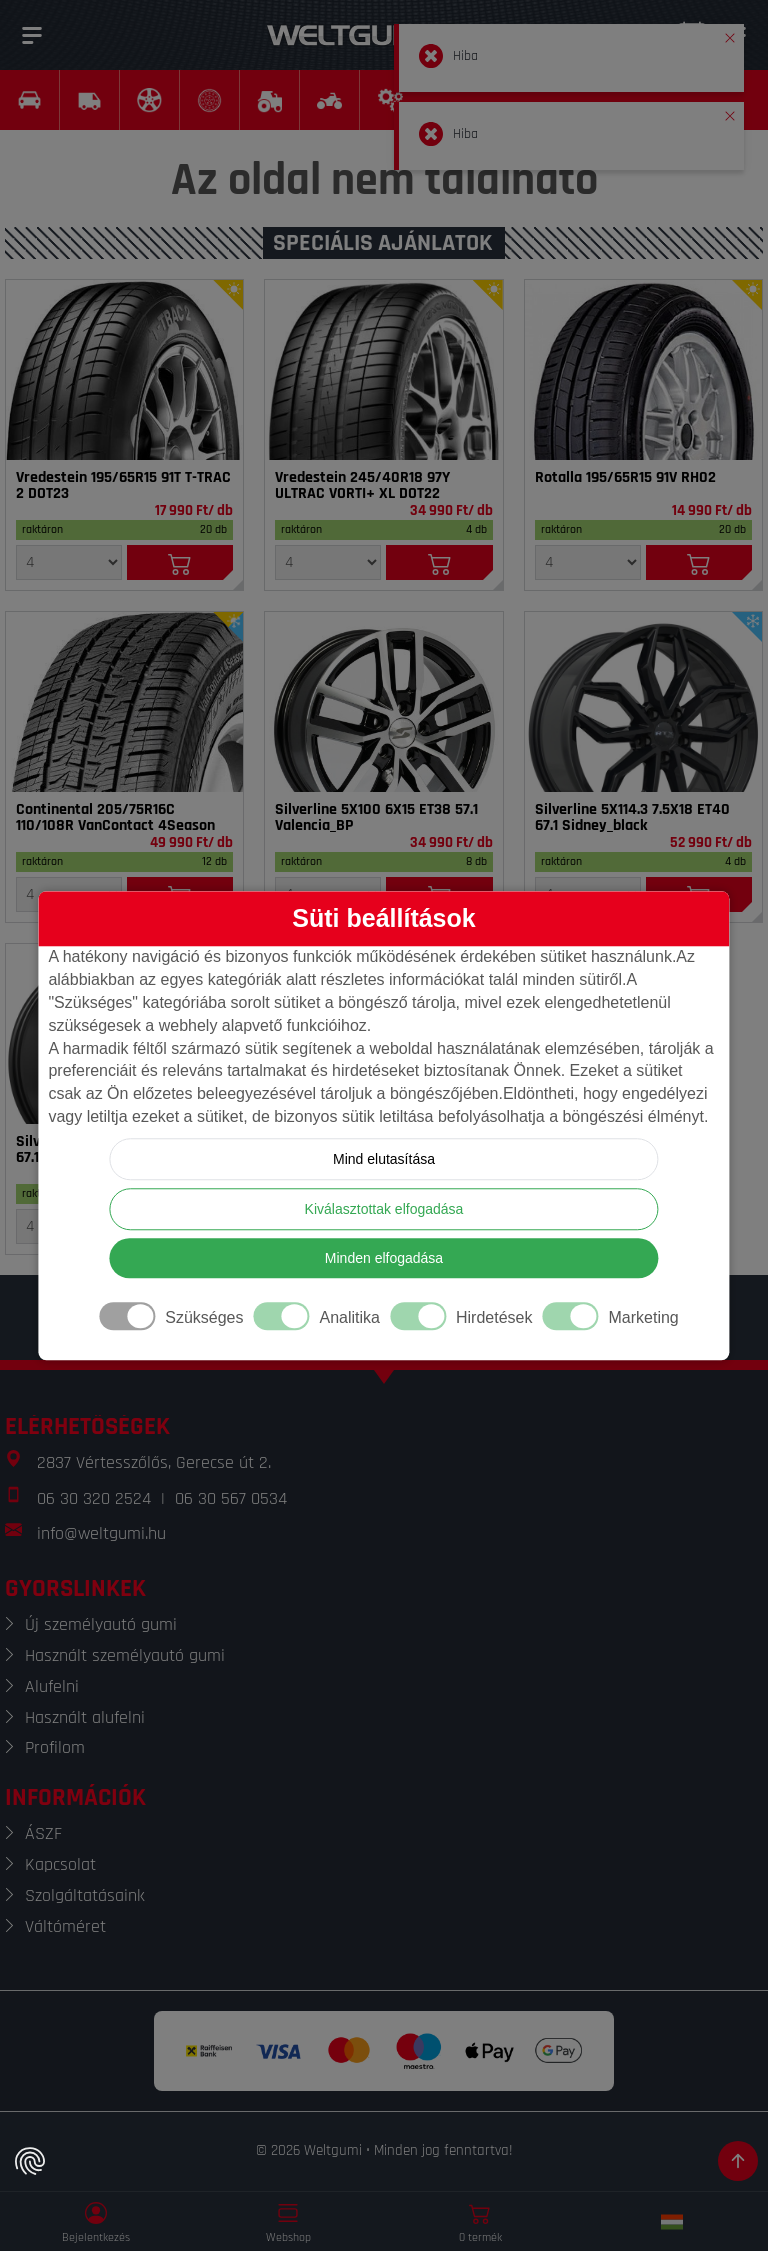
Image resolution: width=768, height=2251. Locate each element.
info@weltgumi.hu (101, 1533)
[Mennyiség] (69, 562)
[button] (730, 34)
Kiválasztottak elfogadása (384, 1209)
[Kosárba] (180, 562)
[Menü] (32, 35)
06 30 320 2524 (94, 1498)
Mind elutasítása (384, 1159)
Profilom (55, 1747)
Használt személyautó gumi (125, 1655)
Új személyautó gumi (101, 1624)
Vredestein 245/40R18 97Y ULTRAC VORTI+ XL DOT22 (362, 486)
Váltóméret (65, 1926)
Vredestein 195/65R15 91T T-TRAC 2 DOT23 (123, 486)
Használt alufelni (85, 1717)
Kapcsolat (60, 1864)
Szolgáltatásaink (85, 1895)
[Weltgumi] (362, 35)
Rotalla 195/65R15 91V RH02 (625, 478)
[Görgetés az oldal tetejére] (738, 2161)
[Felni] (383, 702)
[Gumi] (124, 370)
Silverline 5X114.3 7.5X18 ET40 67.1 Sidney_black (632, 818)
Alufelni (52, 1686)
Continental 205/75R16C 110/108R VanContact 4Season (115, 818)
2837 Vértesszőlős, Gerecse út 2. (154, 1462)
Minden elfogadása (384, 1258)
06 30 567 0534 (231, 1498)
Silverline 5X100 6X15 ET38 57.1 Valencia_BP (376, 818)
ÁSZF (43, 1833)
